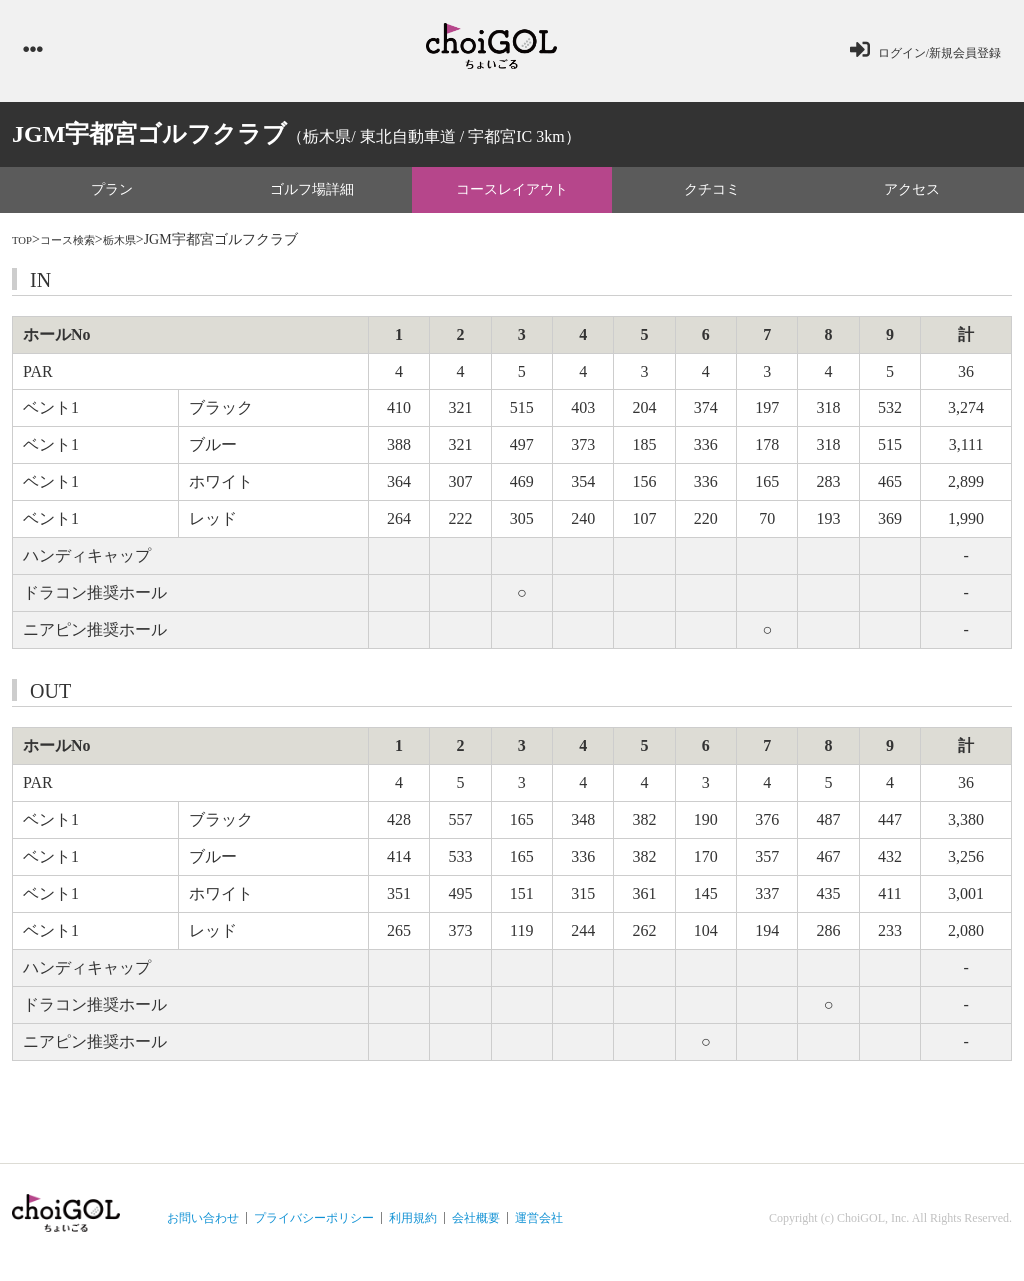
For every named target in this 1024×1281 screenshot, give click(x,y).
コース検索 (81, 248)
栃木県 (145, 248)
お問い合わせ (203, 1227)
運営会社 (539, 1227)
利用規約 (413, 1227)
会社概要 (476, 1227)
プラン (112, 197)
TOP (25, 248)
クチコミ (712, 197)
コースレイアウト (512, 197)
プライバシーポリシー (314, 1227)
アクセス (912, 197)
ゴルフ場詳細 (312, 197)
